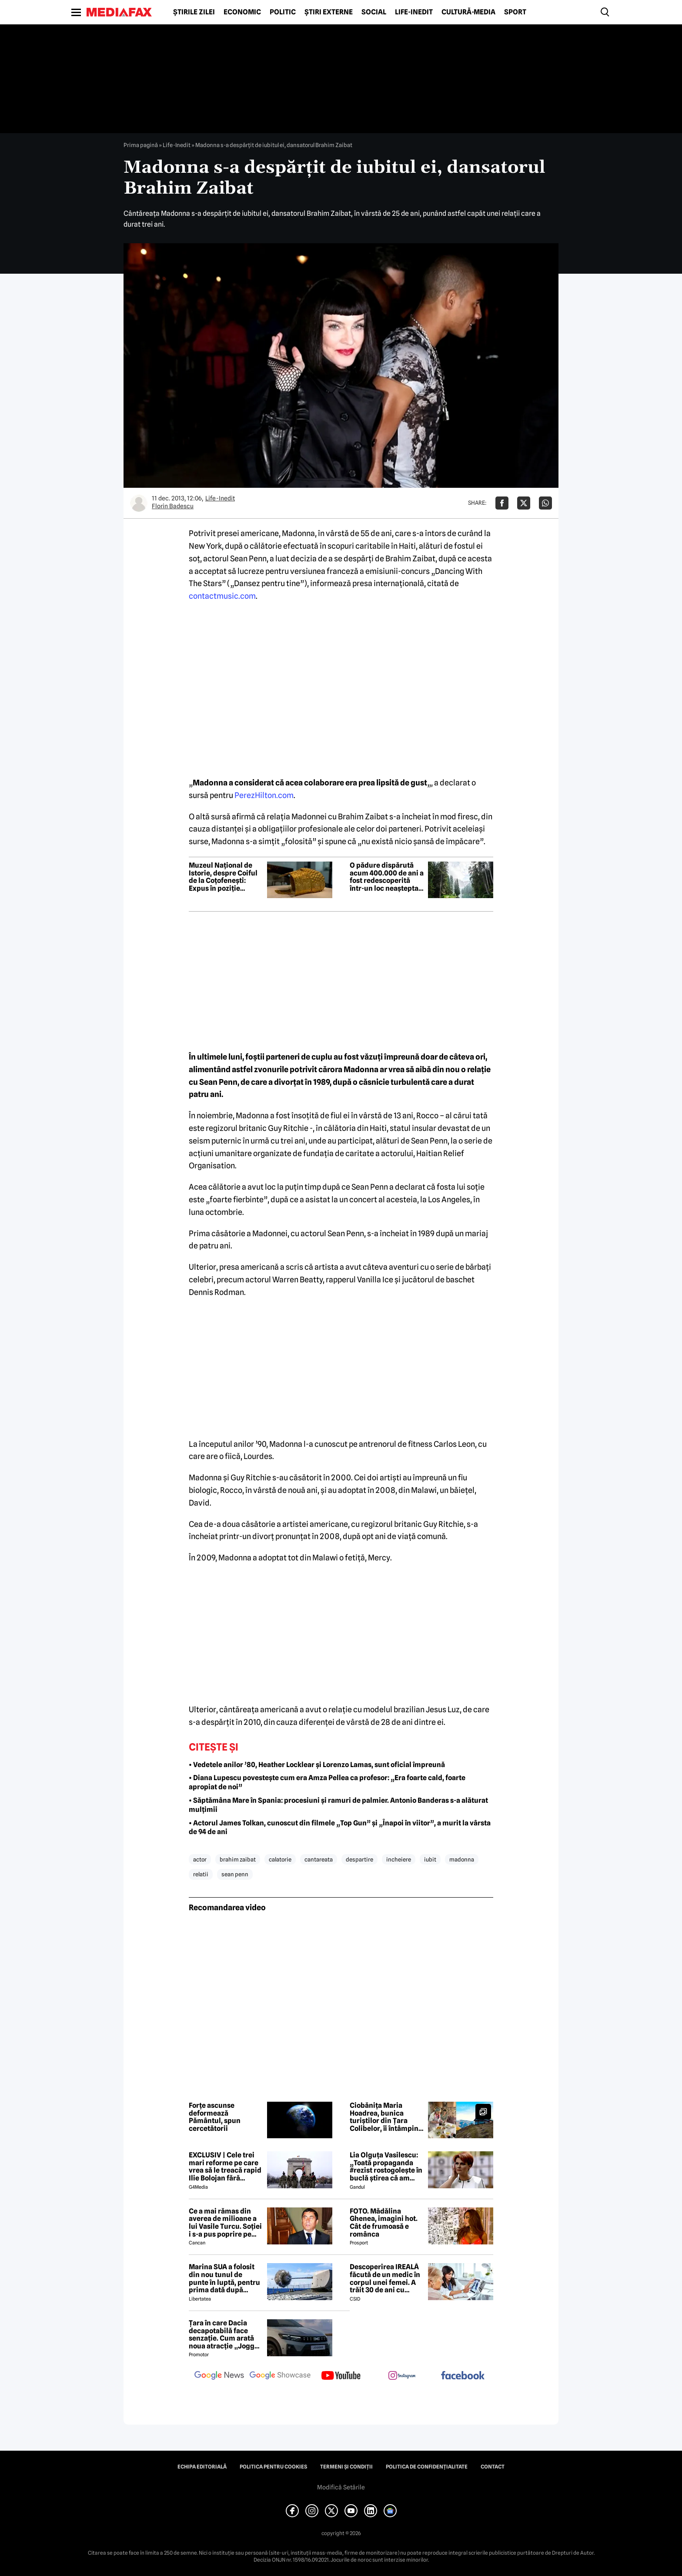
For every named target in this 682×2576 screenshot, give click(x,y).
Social (373, 12)
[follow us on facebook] (462, 2376)
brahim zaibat (238, 1859)
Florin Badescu (173, 506)
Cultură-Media (468, 12)
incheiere (398, 1859)
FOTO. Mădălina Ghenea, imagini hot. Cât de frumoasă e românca (384, 2222)
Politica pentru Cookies (273, 2467)
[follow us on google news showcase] (280, 2376)
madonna (461, 1859)
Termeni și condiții (346, 2467)
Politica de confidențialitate (427, 2467)
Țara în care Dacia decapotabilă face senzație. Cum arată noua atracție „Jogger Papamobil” (225, 2334)
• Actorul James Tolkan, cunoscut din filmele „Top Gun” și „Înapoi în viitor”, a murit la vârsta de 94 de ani (340, 1827)
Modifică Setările (341, 2487)
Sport (515, 12)
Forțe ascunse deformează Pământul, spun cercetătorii (215, 2117)
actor (200, 1859)
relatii (200, 1874)
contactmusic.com (222, 595)
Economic (242, 12)
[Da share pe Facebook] (501, 503)
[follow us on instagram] (401, 2376)
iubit (430, 1859)
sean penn (234, 1874)
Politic (283, 12)
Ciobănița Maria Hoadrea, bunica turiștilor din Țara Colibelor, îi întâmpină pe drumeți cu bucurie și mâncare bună (386, 2117)
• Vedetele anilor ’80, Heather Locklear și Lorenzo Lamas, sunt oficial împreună (317, 1765)
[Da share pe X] (523, 503)
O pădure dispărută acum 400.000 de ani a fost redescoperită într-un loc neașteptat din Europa (387, 877)
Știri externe (328, 12)
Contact (493, 2467)
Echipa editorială (202, 2467)
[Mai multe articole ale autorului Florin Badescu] (138, 503)
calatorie (280, 1859)
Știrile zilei (194, 12)
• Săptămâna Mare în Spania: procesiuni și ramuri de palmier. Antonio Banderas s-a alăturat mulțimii (338, 1805)
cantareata (318, 1859)
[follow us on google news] (219, 2376)
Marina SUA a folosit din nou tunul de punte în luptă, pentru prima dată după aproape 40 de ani (224, 2278)
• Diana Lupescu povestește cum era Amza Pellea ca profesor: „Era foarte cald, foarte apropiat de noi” (327, 1782)
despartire (359, 1859)
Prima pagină (141, 144)
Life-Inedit (414, 12)
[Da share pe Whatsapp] (545, 503)
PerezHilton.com (264, 795)
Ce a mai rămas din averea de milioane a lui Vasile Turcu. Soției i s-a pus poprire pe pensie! (225, 2222)
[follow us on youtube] (341, 2376)
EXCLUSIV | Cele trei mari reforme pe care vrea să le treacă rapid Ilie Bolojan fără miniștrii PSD (225, 2166)
